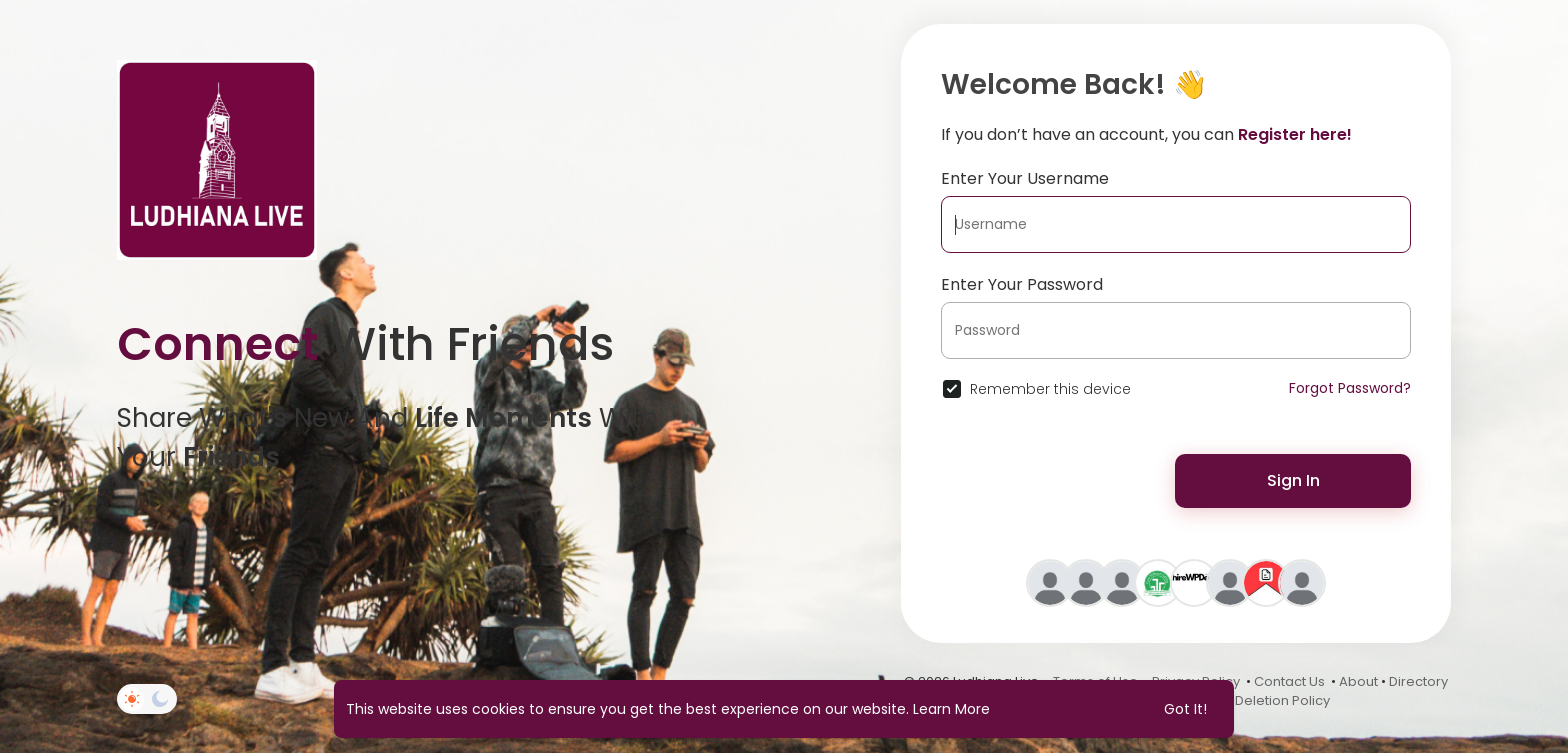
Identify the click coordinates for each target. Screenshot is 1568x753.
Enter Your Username (1025, 178)
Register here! (1295, 134)
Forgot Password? (1350, 388)
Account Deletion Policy (1254, 700)
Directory (1418, 681)
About (1358, 681)
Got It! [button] (1185, 709)
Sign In (1293, 480)
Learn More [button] (951, 709)
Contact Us (1289, 681)
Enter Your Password (1022, 284)
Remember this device (1050, 389)
